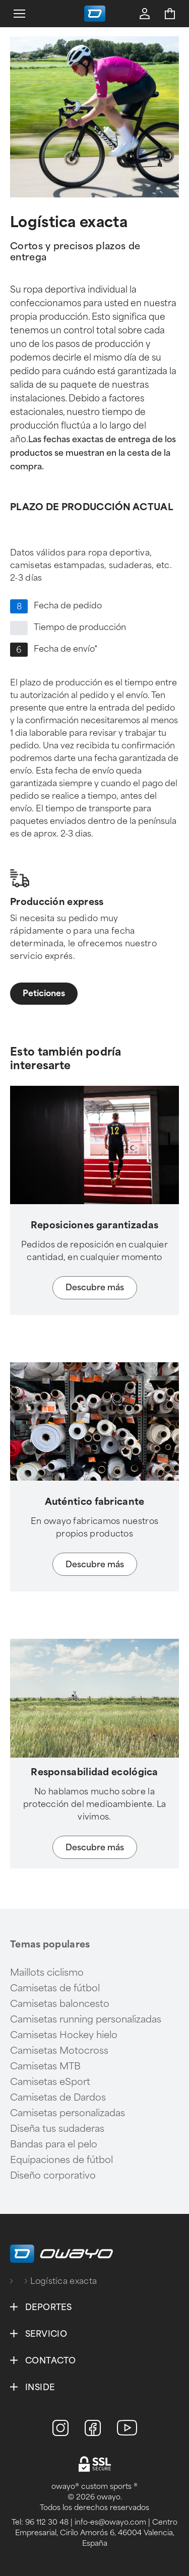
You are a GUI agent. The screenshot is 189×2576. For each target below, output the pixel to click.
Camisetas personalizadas (67, 2113)
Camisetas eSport (50, 2081)
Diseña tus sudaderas (57, 2128)
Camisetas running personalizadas (85, 2019)
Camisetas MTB (45, 2066)
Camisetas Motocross (59, 2050)
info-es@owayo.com (110, 2522)
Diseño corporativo (53, 2175)
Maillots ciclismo (47, 1972)
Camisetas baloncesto (59, 2003)
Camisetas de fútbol (55, 1988)
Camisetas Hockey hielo (63, 2035)
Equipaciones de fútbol (61, 2160)
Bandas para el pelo (53, 2144)
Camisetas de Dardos (58, 2097)
